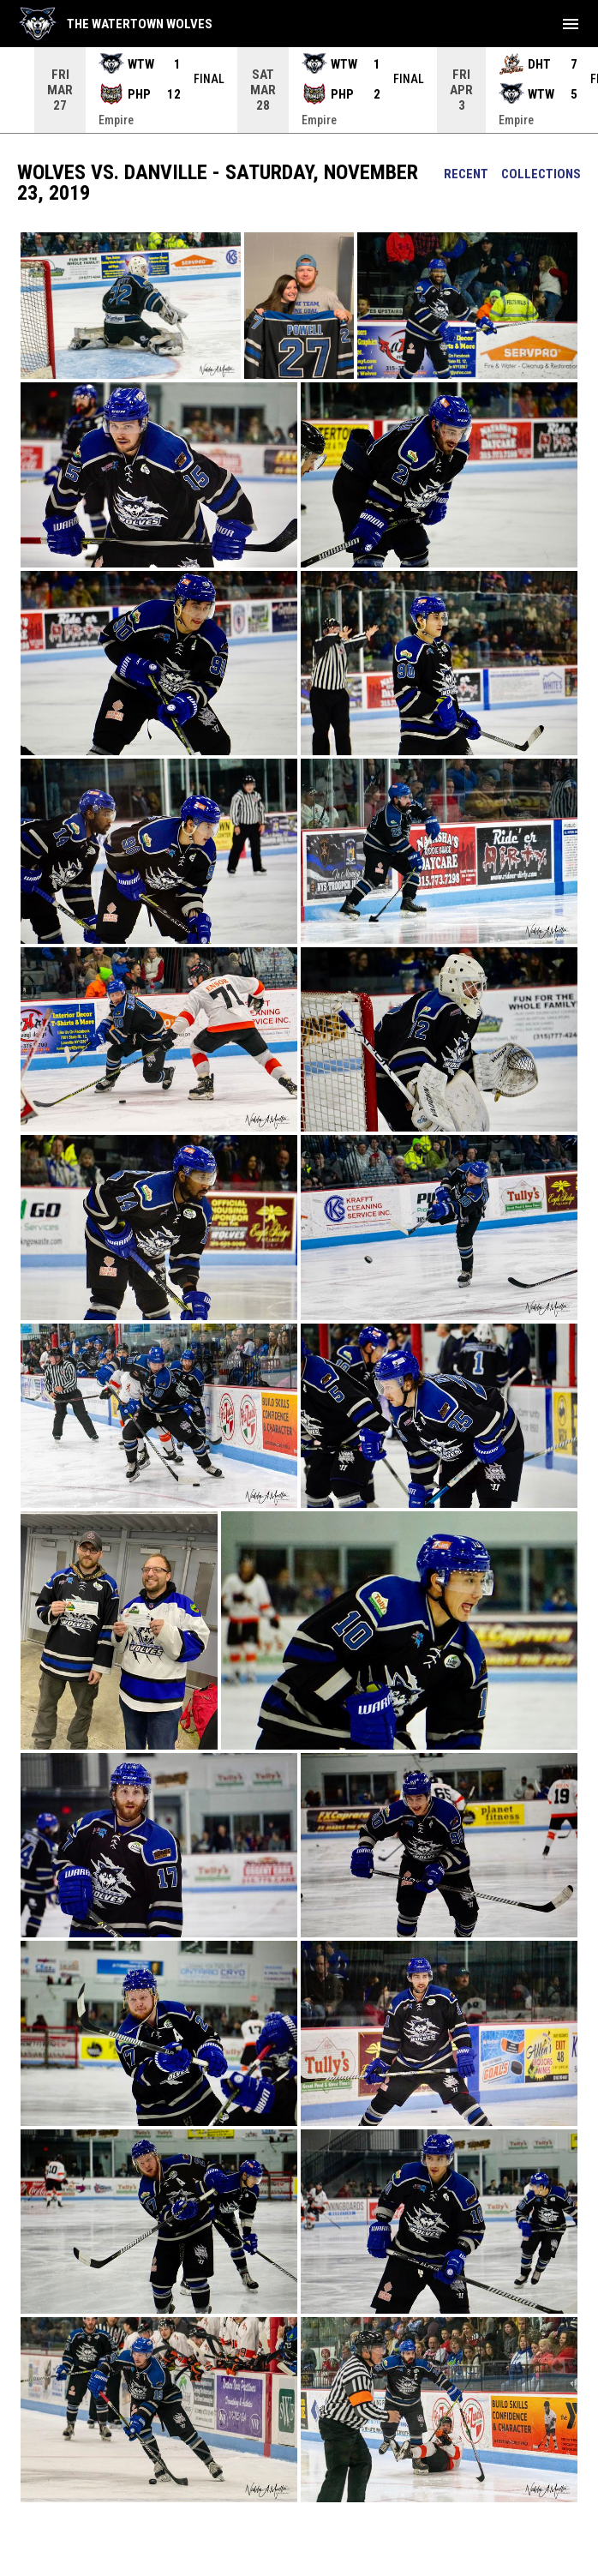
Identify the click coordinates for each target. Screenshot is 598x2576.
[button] (131, 305)
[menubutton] (570, 24)
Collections (541, 174)
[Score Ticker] (299, 90)
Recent (466, 174)
